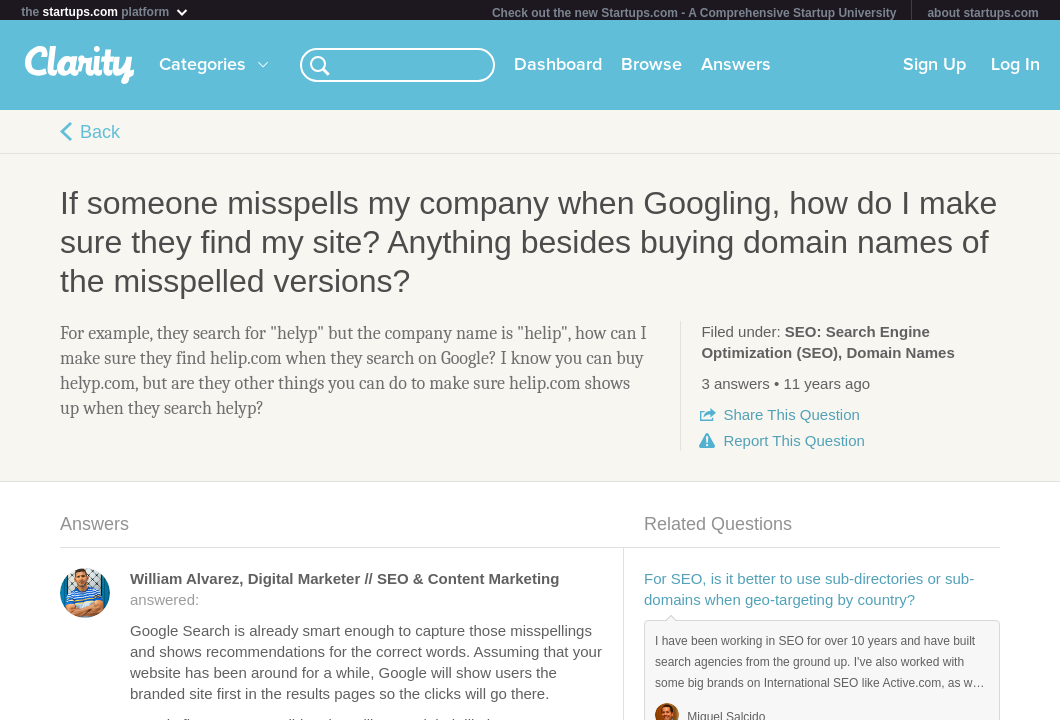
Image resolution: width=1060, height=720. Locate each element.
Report (793, 444)
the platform (105, 11)
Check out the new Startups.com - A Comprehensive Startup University (694, 13)
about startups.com (982, 13)
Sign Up (934, 69)
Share (791, 418)
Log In (1015, 69)
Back (100, 136)
